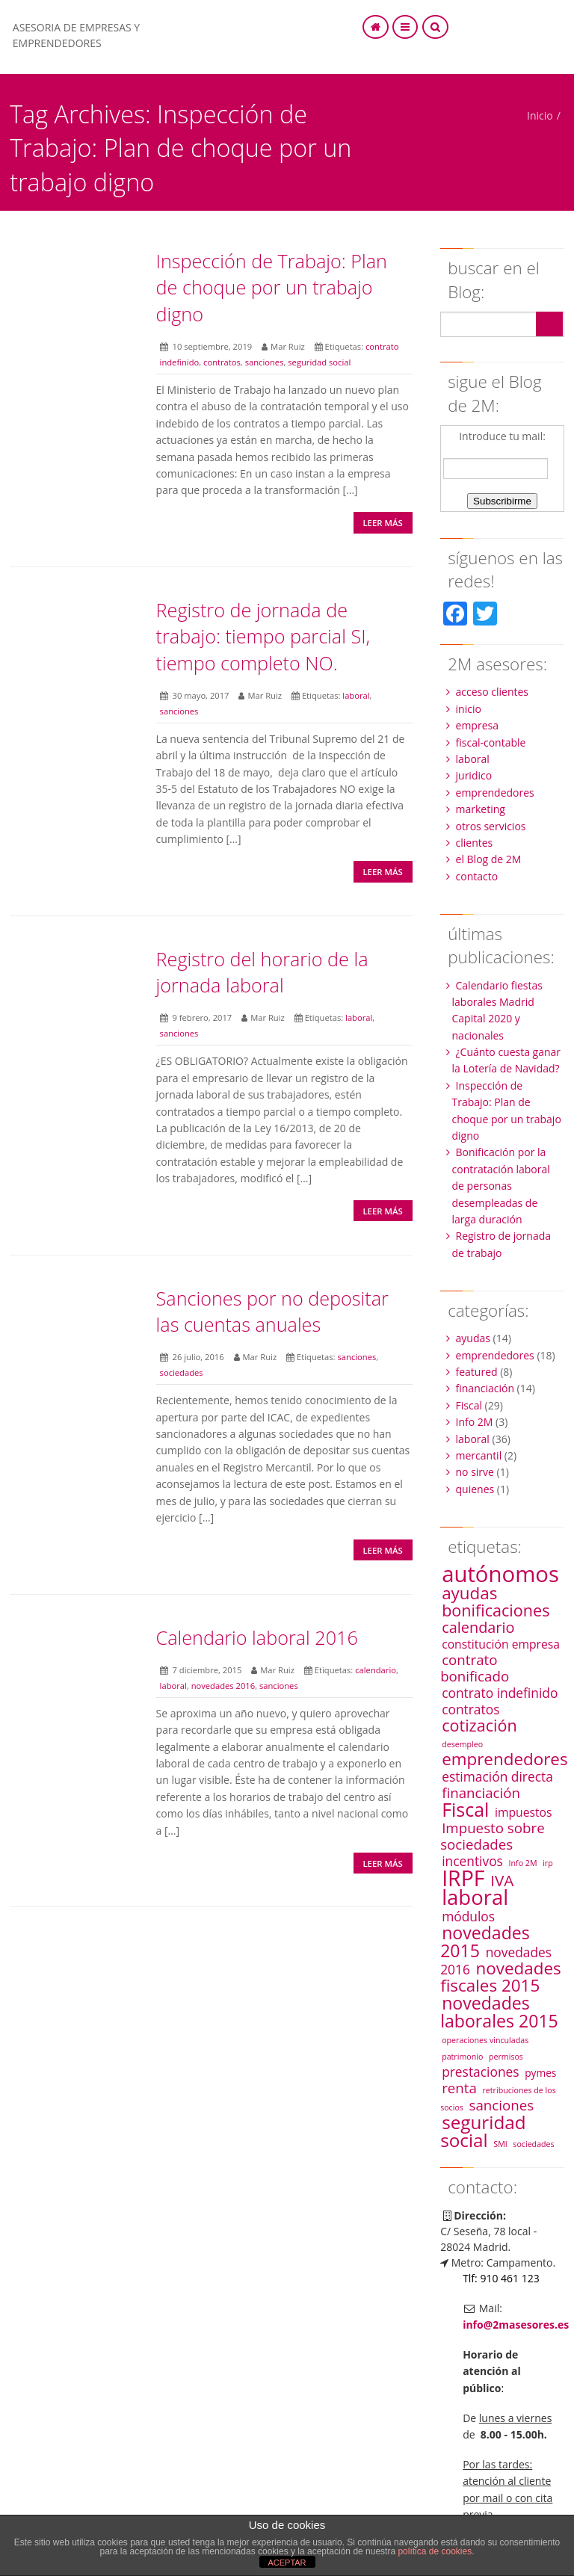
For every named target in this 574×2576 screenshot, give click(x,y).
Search (549, 324)
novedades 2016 (223, 1685)
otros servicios (491, 826)
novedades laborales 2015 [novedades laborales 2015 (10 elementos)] (499, 2012)
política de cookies (435, 2551)
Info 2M (474, 1422)
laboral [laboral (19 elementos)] (475, 1897)
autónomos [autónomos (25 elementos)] (500, 1574)
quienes (475, 1489)
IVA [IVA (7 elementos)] (501, 1880)
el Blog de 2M (489, 859)
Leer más (382, 522)
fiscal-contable (491, 742)
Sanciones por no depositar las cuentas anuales (272, 1311)
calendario (375, 1669)
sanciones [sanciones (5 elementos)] (501, 2104)
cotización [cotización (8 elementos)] (479, 1725)
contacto (477, 876)
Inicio (540, 115)
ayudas (473, 1338)
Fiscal (469, 1405)
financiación (485, 1388)
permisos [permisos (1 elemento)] (506, 2056)
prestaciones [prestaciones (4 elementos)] (480, 2072)
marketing (480, 809)
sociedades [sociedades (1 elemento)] (533, 2144)
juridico (474, 775)
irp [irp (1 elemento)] (548, 1863)
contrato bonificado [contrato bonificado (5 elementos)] (474, 1667)
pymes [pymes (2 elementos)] (540, 2073)
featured (477, 1372)
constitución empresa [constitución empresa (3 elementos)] (501, 1644)
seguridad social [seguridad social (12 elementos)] (482, 2131)
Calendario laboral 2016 (257, 1637)
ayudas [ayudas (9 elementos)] (469, 1592)
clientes (474, 842)
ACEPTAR (287, 2562)
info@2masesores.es (516, 2324)
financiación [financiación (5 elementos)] (481, 1792)
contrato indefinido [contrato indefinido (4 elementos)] (500, 1693)
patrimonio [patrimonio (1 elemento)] (462, 2056)
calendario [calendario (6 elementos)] (478, 1627)
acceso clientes (492, 692)
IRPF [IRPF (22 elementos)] (463, 1878)
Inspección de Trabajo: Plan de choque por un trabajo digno (271, 287)
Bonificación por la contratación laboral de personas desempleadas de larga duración (501, 1185)
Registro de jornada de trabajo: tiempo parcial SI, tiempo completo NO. (263, 636)
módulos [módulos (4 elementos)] (468, 1916)
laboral (355, 695)
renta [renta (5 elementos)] (459, 2087)
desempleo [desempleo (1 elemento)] (462, 1744)
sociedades (181, 1372)
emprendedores (495, 792)
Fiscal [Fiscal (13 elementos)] (465, 1809)
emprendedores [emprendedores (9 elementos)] (505, 1758)
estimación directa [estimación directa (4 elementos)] (497, 1776)
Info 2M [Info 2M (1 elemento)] (523, 1863)
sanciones (264, 362)
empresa (477, 725)
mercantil (479, 1455)
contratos (222, 362)
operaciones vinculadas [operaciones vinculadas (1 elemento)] (485, 2040)
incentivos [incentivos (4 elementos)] (472, 1861)
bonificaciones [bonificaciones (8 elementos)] (495, 1610)
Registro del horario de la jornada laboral (262, 972)
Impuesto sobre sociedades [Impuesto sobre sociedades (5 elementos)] (492, 1835)
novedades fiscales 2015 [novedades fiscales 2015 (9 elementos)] (500, 1976)
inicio (468, 709)
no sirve (475, 1472)
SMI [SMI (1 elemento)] (500, 2144)
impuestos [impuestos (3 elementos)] (523, 1812)
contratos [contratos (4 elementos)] (470, 1709)
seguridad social (319, 362)
